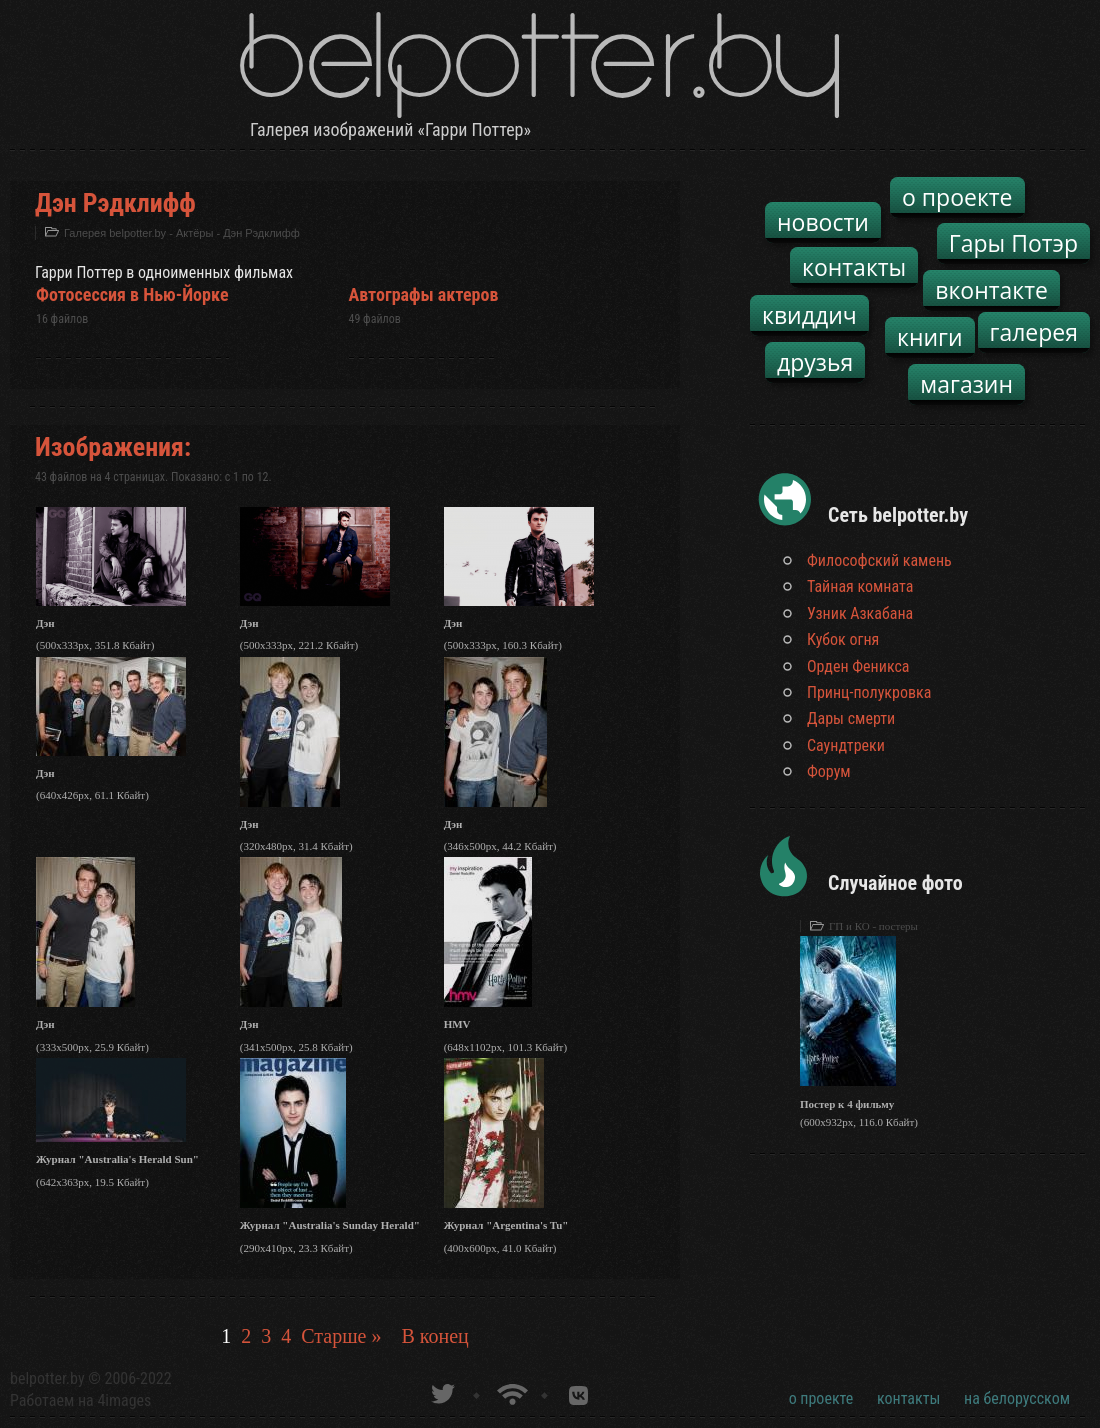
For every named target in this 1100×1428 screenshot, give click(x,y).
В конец (434, 1336)
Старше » (341, 1336)
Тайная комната (860, 586)
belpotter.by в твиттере (441, 1391)
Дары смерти (851, 718)
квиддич (809, 315)
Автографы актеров (424, 294)
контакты (854, 267)
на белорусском (1017, 1398)
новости (823, 222)
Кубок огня (843, 639)
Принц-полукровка (869, 692)
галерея (1034, 332)
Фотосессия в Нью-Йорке (132, 294)
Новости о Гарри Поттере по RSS (510, 1391)
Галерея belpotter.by (115, 233)
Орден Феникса (858, 666)
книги (930, 337)
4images (124, 1400)
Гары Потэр (1013, 243)
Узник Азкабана (860, 613)
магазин (966, 384)
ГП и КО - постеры (873, 926)
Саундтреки (846, 745)
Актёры (194, 233)
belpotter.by (47, 1378)
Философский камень (879, 560)
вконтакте (991, 290)
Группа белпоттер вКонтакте (578, 1391)
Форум (829, 771)
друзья (815, 362)
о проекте (957, 197)
